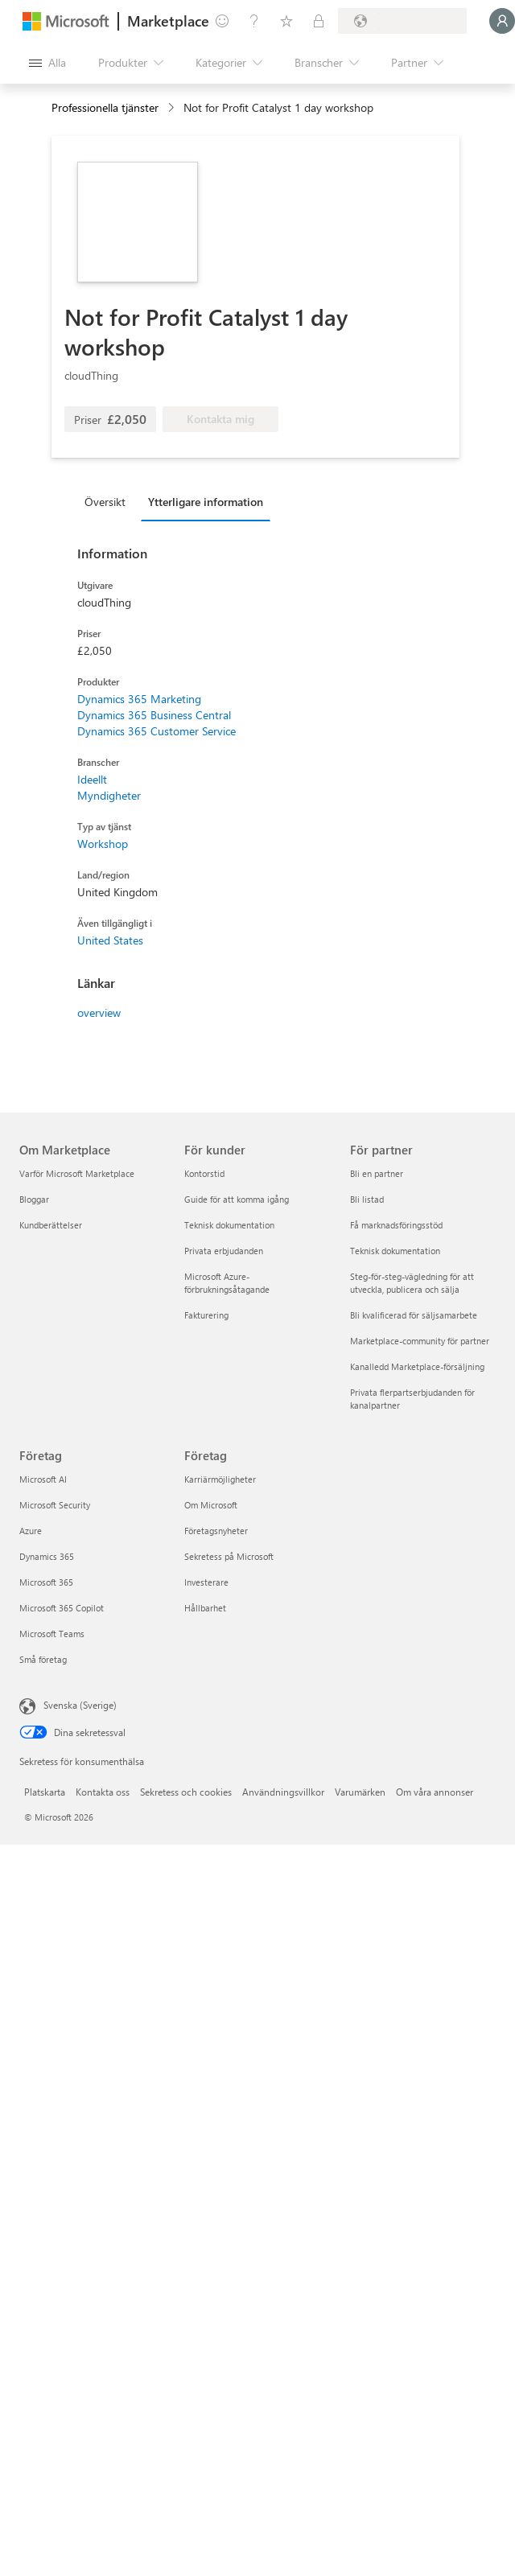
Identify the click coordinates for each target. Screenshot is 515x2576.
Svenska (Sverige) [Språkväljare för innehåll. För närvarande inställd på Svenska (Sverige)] (80, 1704)
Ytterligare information (205, 501)
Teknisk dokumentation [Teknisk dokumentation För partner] (395, 1251)
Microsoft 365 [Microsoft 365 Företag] (46, 1582)
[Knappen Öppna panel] (47, 63)
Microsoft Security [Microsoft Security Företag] (54, 1505)
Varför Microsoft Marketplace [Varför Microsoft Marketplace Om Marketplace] (76, 1173)
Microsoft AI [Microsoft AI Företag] (43, 1479)
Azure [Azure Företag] (30, 1531)
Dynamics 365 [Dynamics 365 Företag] (46, 1556)
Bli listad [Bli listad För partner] (367, 1199)
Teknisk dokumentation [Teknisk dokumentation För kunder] (229, 1225)
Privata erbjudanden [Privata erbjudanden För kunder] (223, 1251)
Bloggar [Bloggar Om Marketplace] (34, 1199)
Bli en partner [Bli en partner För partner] (376, 1173)
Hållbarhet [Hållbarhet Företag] (205, 1608)
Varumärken (360, 1791)
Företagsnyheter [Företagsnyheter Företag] (216, 1531)
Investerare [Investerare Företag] (206, 1582)
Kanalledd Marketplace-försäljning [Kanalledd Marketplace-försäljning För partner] (417, 1366)
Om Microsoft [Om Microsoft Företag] (210, 1505)
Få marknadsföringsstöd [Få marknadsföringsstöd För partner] (396, 1225)
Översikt (105, 501)
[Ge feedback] (222, 21)
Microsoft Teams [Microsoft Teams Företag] (51, 1633)
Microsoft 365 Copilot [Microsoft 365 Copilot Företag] (61, 1608)
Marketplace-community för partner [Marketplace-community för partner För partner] (419, 1341)
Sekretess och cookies (186, 1791)
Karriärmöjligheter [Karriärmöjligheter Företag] (220, 1479)
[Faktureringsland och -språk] (402, 21)
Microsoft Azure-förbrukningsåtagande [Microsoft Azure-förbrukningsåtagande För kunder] (227, 1282)
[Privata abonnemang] (319, 21)
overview (99, 1012)
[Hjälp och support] (254, 21)
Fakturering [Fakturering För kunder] (206, 1315)
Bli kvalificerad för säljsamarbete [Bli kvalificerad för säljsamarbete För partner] (413, 1315)
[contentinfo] (173, 108)
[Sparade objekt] (286, 21)
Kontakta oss (103, 1791)
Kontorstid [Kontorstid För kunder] (204, 1173)
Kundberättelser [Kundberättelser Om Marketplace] (50, 1225)
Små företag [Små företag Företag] (43, 1659)
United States (110, 940)
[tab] (109, 501)
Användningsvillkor (283, 1791)
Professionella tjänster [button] (105, 107)
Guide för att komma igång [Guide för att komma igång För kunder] (236, 1199)
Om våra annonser (434, 1791)
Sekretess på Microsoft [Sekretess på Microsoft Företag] (229, 1556)
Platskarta (44, 1791)
